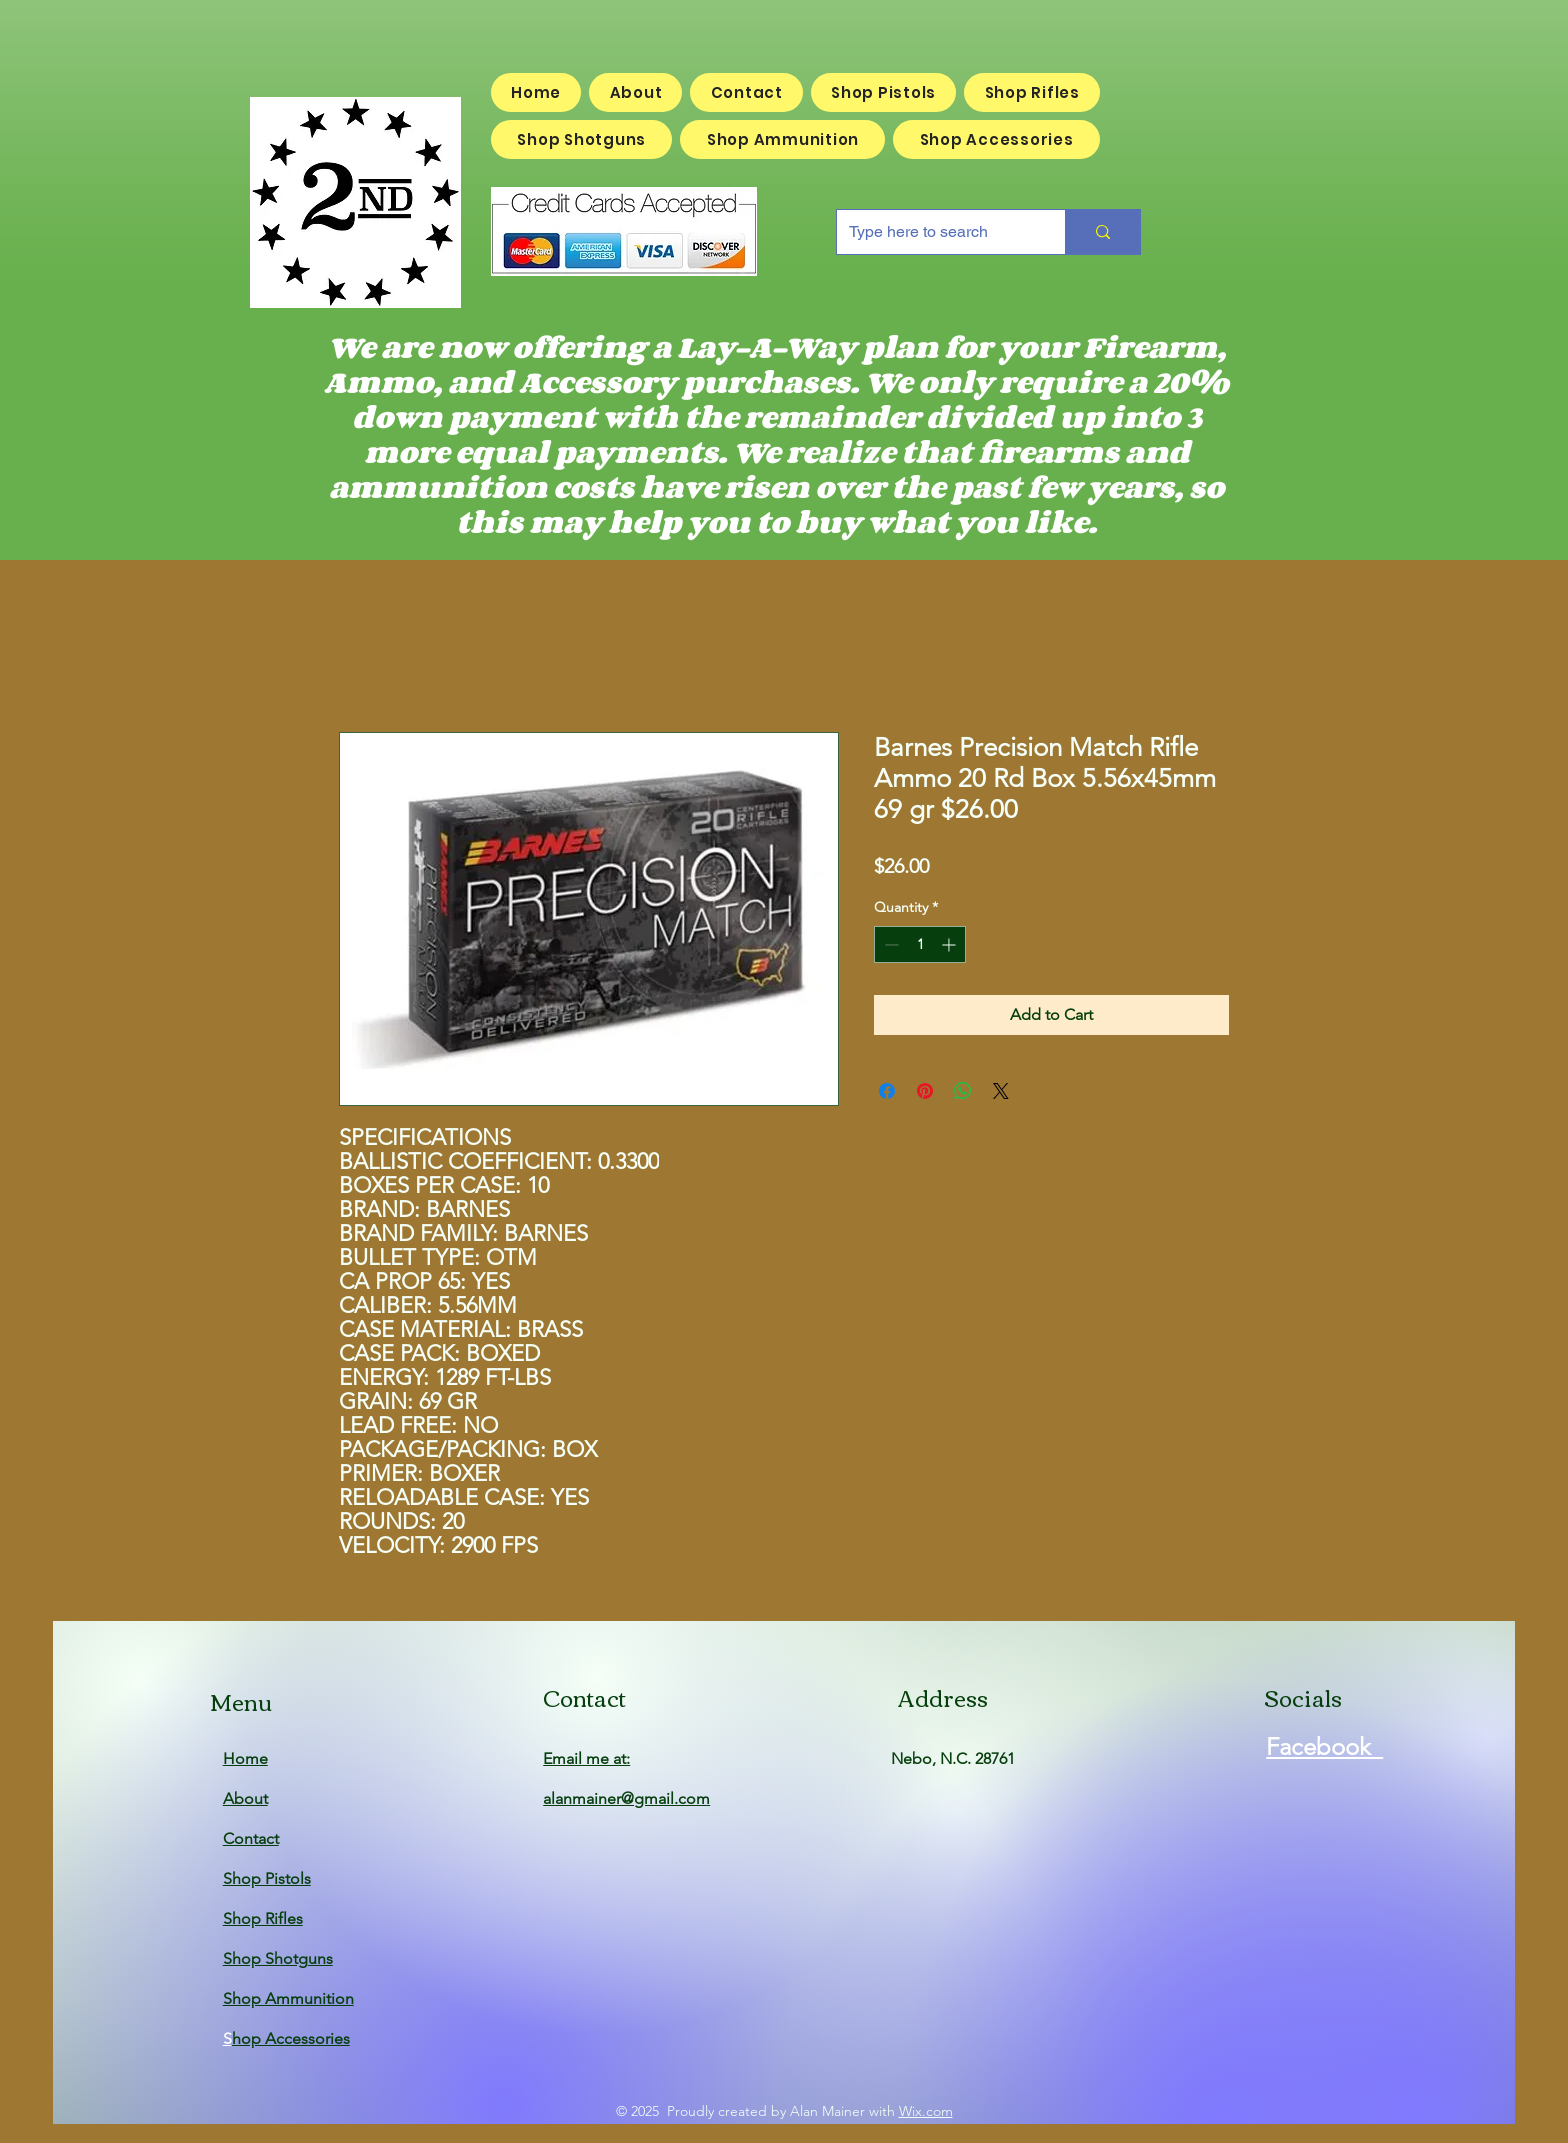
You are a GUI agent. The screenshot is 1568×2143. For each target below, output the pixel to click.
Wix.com (926, 2111)
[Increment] (950, 944)
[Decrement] (889, 944)
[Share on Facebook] (887, 1091)
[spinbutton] (920, 944)
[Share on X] (1001, 1091)
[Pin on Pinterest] (925, 1091)
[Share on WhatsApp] (963, 1091)
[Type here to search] (936, 232)
